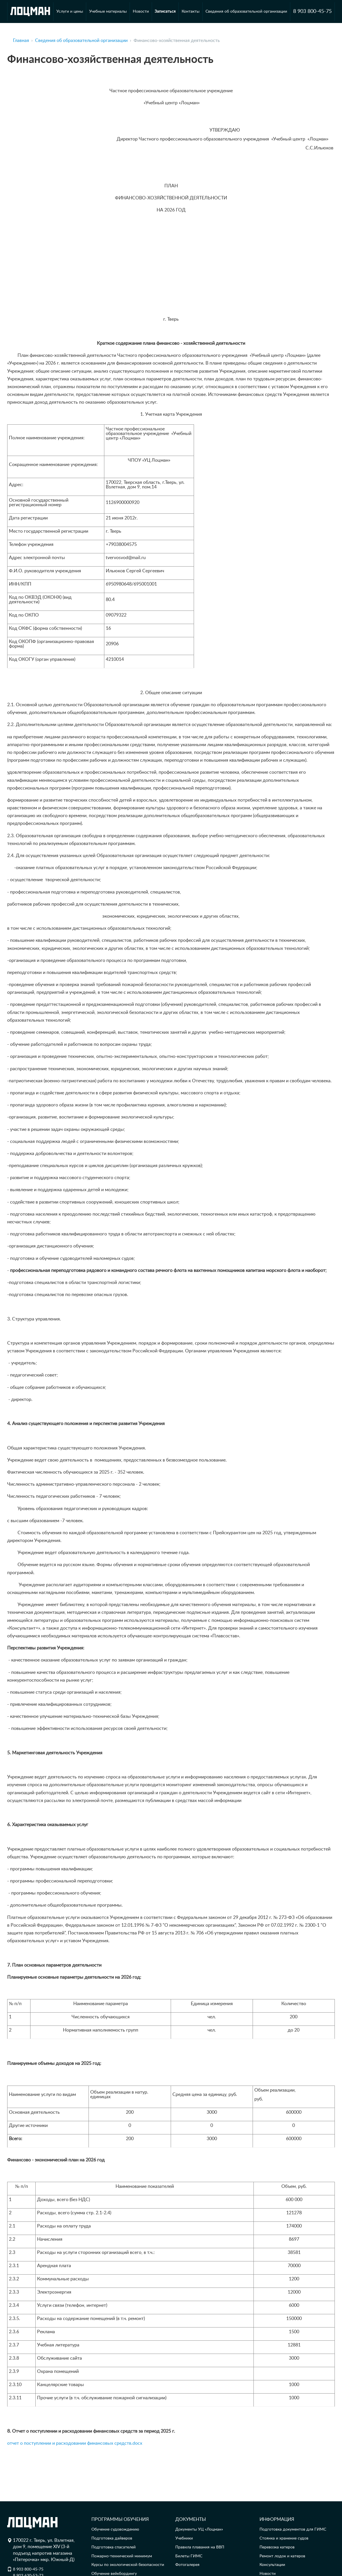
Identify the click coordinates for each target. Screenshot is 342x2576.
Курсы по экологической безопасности (127, 2565)
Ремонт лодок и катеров (282, 2556)
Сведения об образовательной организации (246, 11)
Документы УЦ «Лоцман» (199, 2529)
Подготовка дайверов (111, 2538)
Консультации (272, 2565)
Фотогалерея (187, 2565)
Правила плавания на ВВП (199, 2547)
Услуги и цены (69, 11)
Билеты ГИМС (188, 2556)
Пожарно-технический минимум (121, 2556)
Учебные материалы (108, 11)
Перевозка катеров (277, 2547)
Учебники (184, 2538)
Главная (21, 40)
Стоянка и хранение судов (284, 2538)
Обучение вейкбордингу (114, 2574)
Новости (141, 11)
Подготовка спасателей (113, 2547)
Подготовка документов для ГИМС (293, 2529)
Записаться (165, 11)
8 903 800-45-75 (312, 11)
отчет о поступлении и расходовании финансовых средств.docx (74, 2443)
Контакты (190, 11)
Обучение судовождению (115, 2529)
